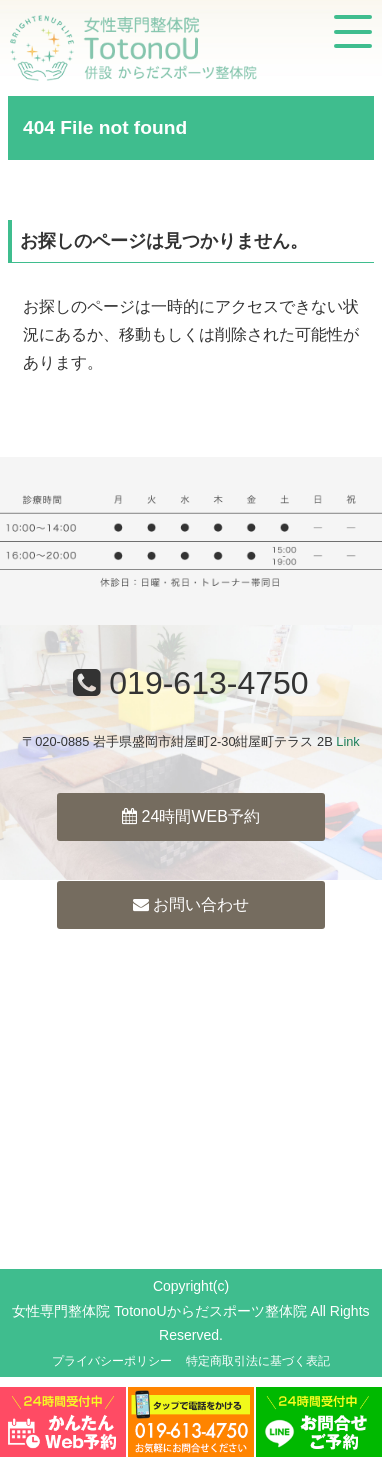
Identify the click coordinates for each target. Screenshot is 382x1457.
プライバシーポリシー (112, 1361)
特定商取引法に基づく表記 (258, 1361)
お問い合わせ (191, 904)
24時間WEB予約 (191, 816)
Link (347, 741)
